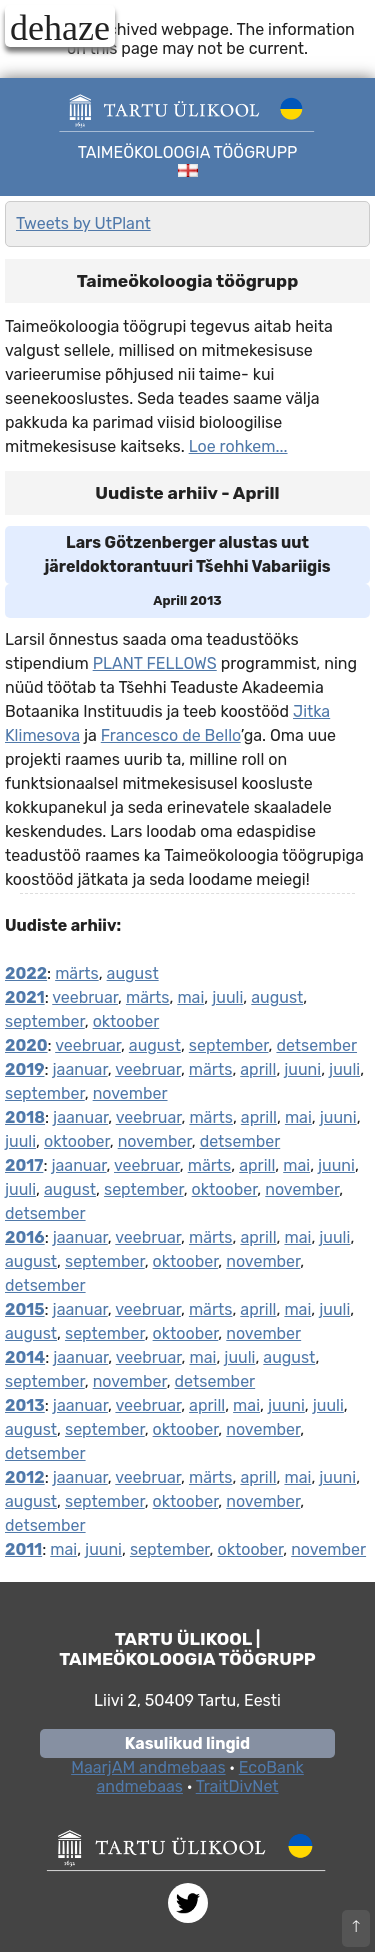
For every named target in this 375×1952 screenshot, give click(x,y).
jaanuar (80, 1069)
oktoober (126, 1021)
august (133, 973)
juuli (227, 997)
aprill (258, 1069)
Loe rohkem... (238, 446)
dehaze (60, 27)
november (130, 1093)
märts (77, 973)
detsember (316, 1045)
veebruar (85, 997)
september (45, 1021)
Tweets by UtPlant (83, 223)
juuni (302, 1069)
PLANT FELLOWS (155, 663)
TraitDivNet (237, 1786)
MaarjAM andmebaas (148, 1767)
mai (190, 997)
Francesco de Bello (171, 735)
